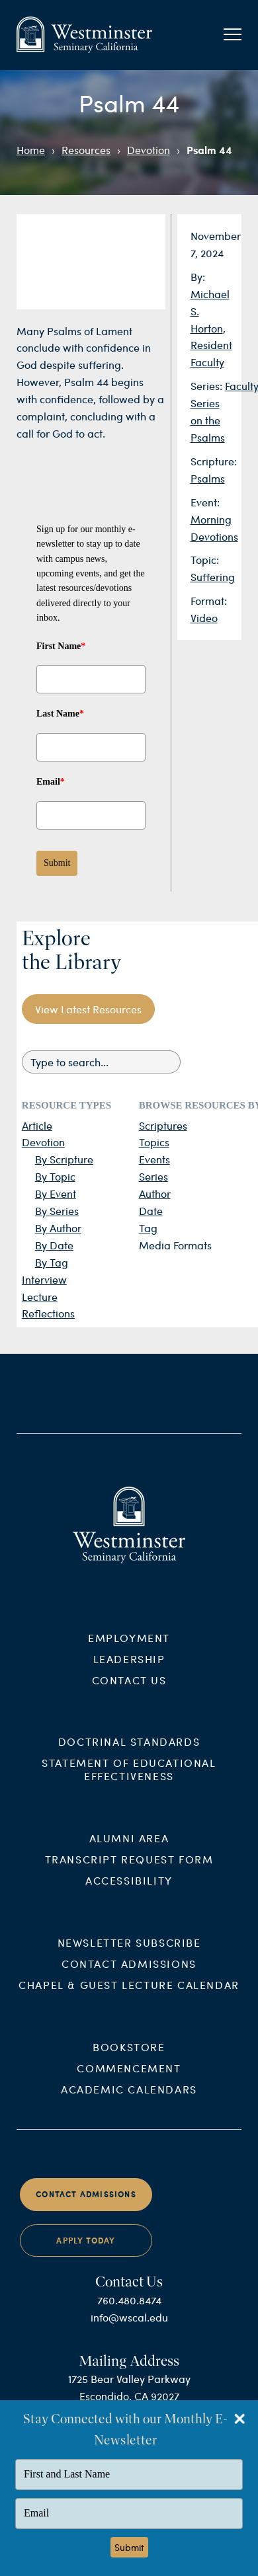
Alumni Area (129, 1847)
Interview (44, 1279)
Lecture (40, 1297)
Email (50, 782)
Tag (148, 1228)
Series (153, 1176)
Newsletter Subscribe (129, 1952)
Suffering (213, 577)
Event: (205, 502)
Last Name (60, 714)
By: (198, 277)
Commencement (129, 2077)
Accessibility (129, 1889)
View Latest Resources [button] (88, 1009)
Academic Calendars (129, 2098)
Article (37, 1125)
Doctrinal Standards (129, 1751)
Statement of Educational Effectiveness (129, 1778)
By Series (57, 1211)
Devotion (148, 150)
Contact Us (129, 1689)
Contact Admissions (129, 1973)
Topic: (205, 559)
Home (31, 150)
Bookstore (129, 2056)
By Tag (51, 1262)
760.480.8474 (129, 2309)
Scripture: (214, 461)
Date (151, 1211)
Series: (208, 386)
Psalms (208, 478)
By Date (54, 1245)
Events (154, 1159)
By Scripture (64, 1159)
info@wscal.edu (129, 2326)
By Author (58, 1228)
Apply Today (85, 2249)
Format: (209, 600)
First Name (60, 646)
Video (204, 618)
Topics (154, 1142)
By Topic (55, 1176)
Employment (129, 1646)
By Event (55, 1193)
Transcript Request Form (129, 1868)
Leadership (129, 1667)
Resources (86, 150)
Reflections (48, 1313)
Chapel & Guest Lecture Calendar (129, 1994)
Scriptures (163, 1125)
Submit (57, 863)
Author (155, 1193)
